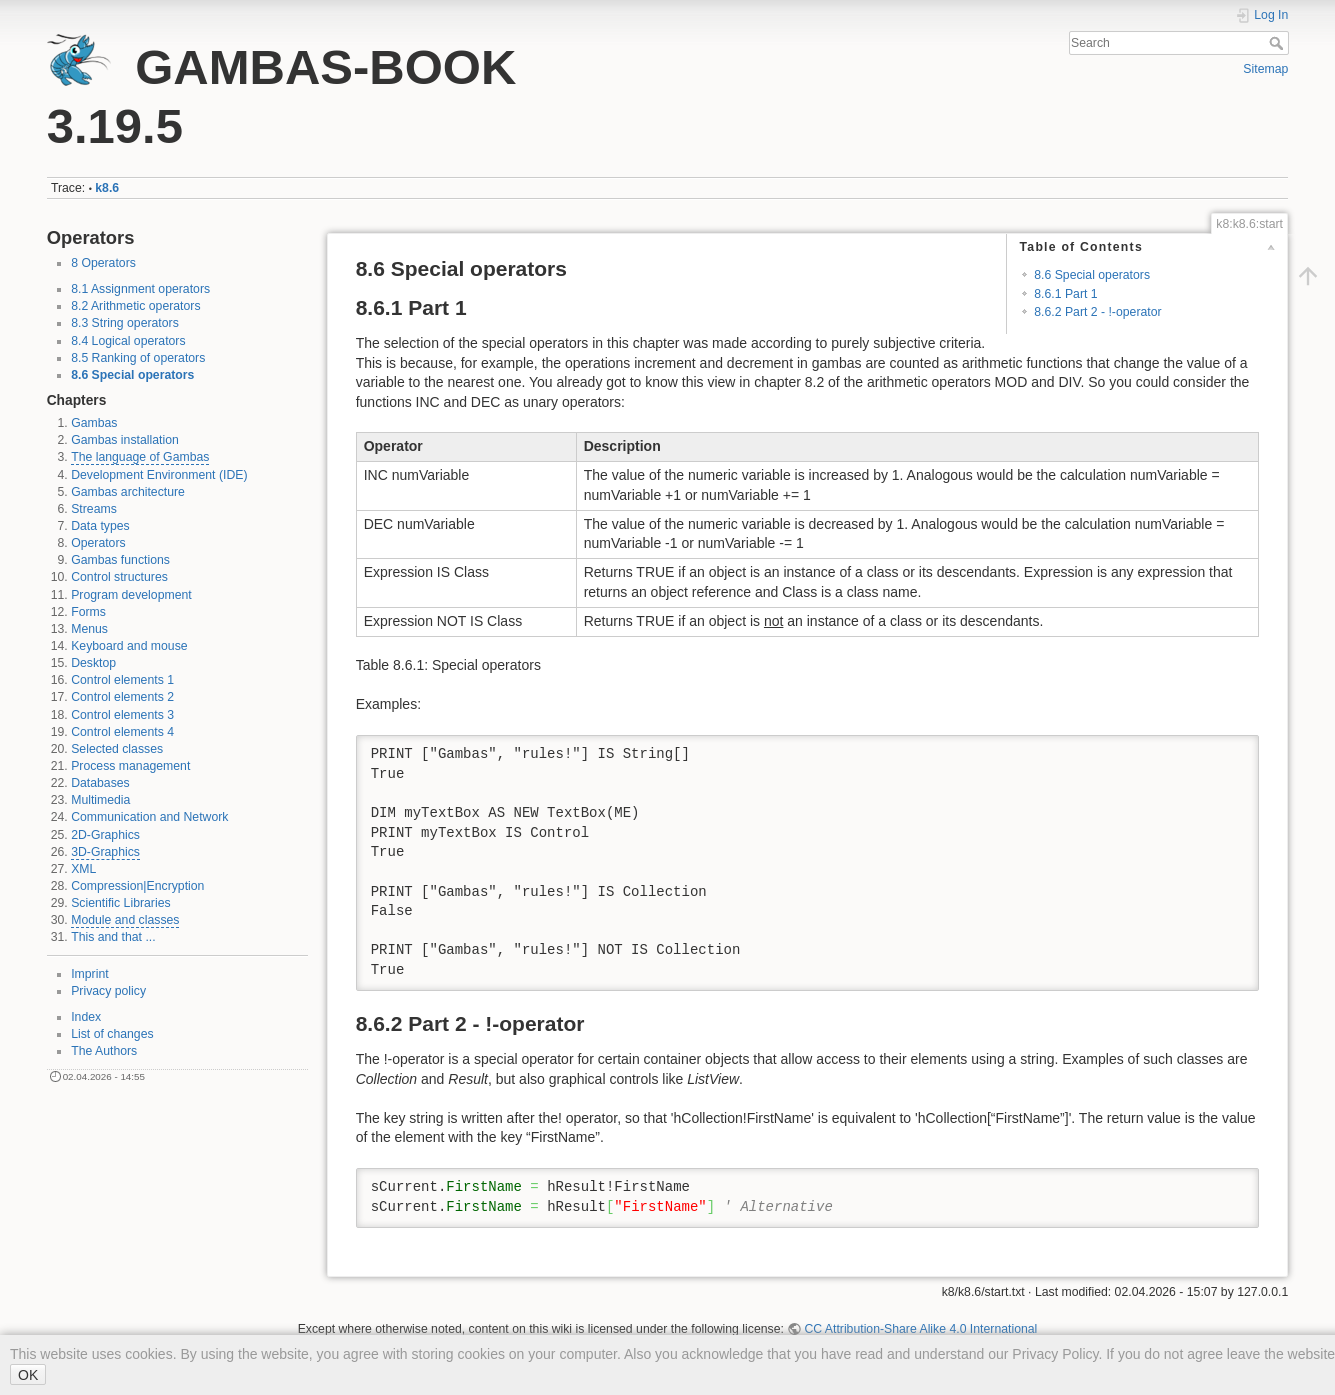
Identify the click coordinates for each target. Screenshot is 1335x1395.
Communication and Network (149, 817)
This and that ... (113, 937)
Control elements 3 (122, 715)
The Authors (104, 1051)
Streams (94, 509)
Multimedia (100, 800)
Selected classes (117, 749)
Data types (100, 526)
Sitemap (1265, 69)
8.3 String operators (125, 323)
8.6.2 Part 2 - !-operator (1097, 312)
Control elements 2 (122, 697)
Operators (98, 543)
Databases (100, 783)
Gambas (94, 423)
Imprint (89, 974)
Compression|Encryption (137, 886)
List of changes (112, 1034)
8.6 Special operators (132, 375)
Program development (131, 595)
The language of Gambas (140, 457)
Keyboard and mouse (129, 646)
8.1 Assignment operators (140, 289)
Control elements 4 (122, 732)
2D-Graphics (105, 835)
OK (28, 1375)
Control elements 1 (122, 680)
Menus (89, 629)
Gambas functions (120, 560)
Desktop (93, 663)
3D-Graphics (105, 852)
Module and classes (125, 920)
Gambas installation (125, 440)
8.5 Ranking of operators (138, 358)
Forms (88, 612)
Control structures (119, 577)
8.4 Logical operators (128, 341)
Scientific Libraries (120, 903)
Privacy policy (108, 991)
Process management (130, 766)
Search (1278, 43)
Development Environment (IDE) (159, 475)
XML (83, 869)
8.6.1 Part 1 (1065, 294)
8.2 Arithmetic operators (135, 306)
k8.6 (107, 188)
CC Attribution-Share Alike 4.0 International (920, 1329)
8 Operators (103, 263)
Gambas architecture (128, 492)
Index (86, 1017)
